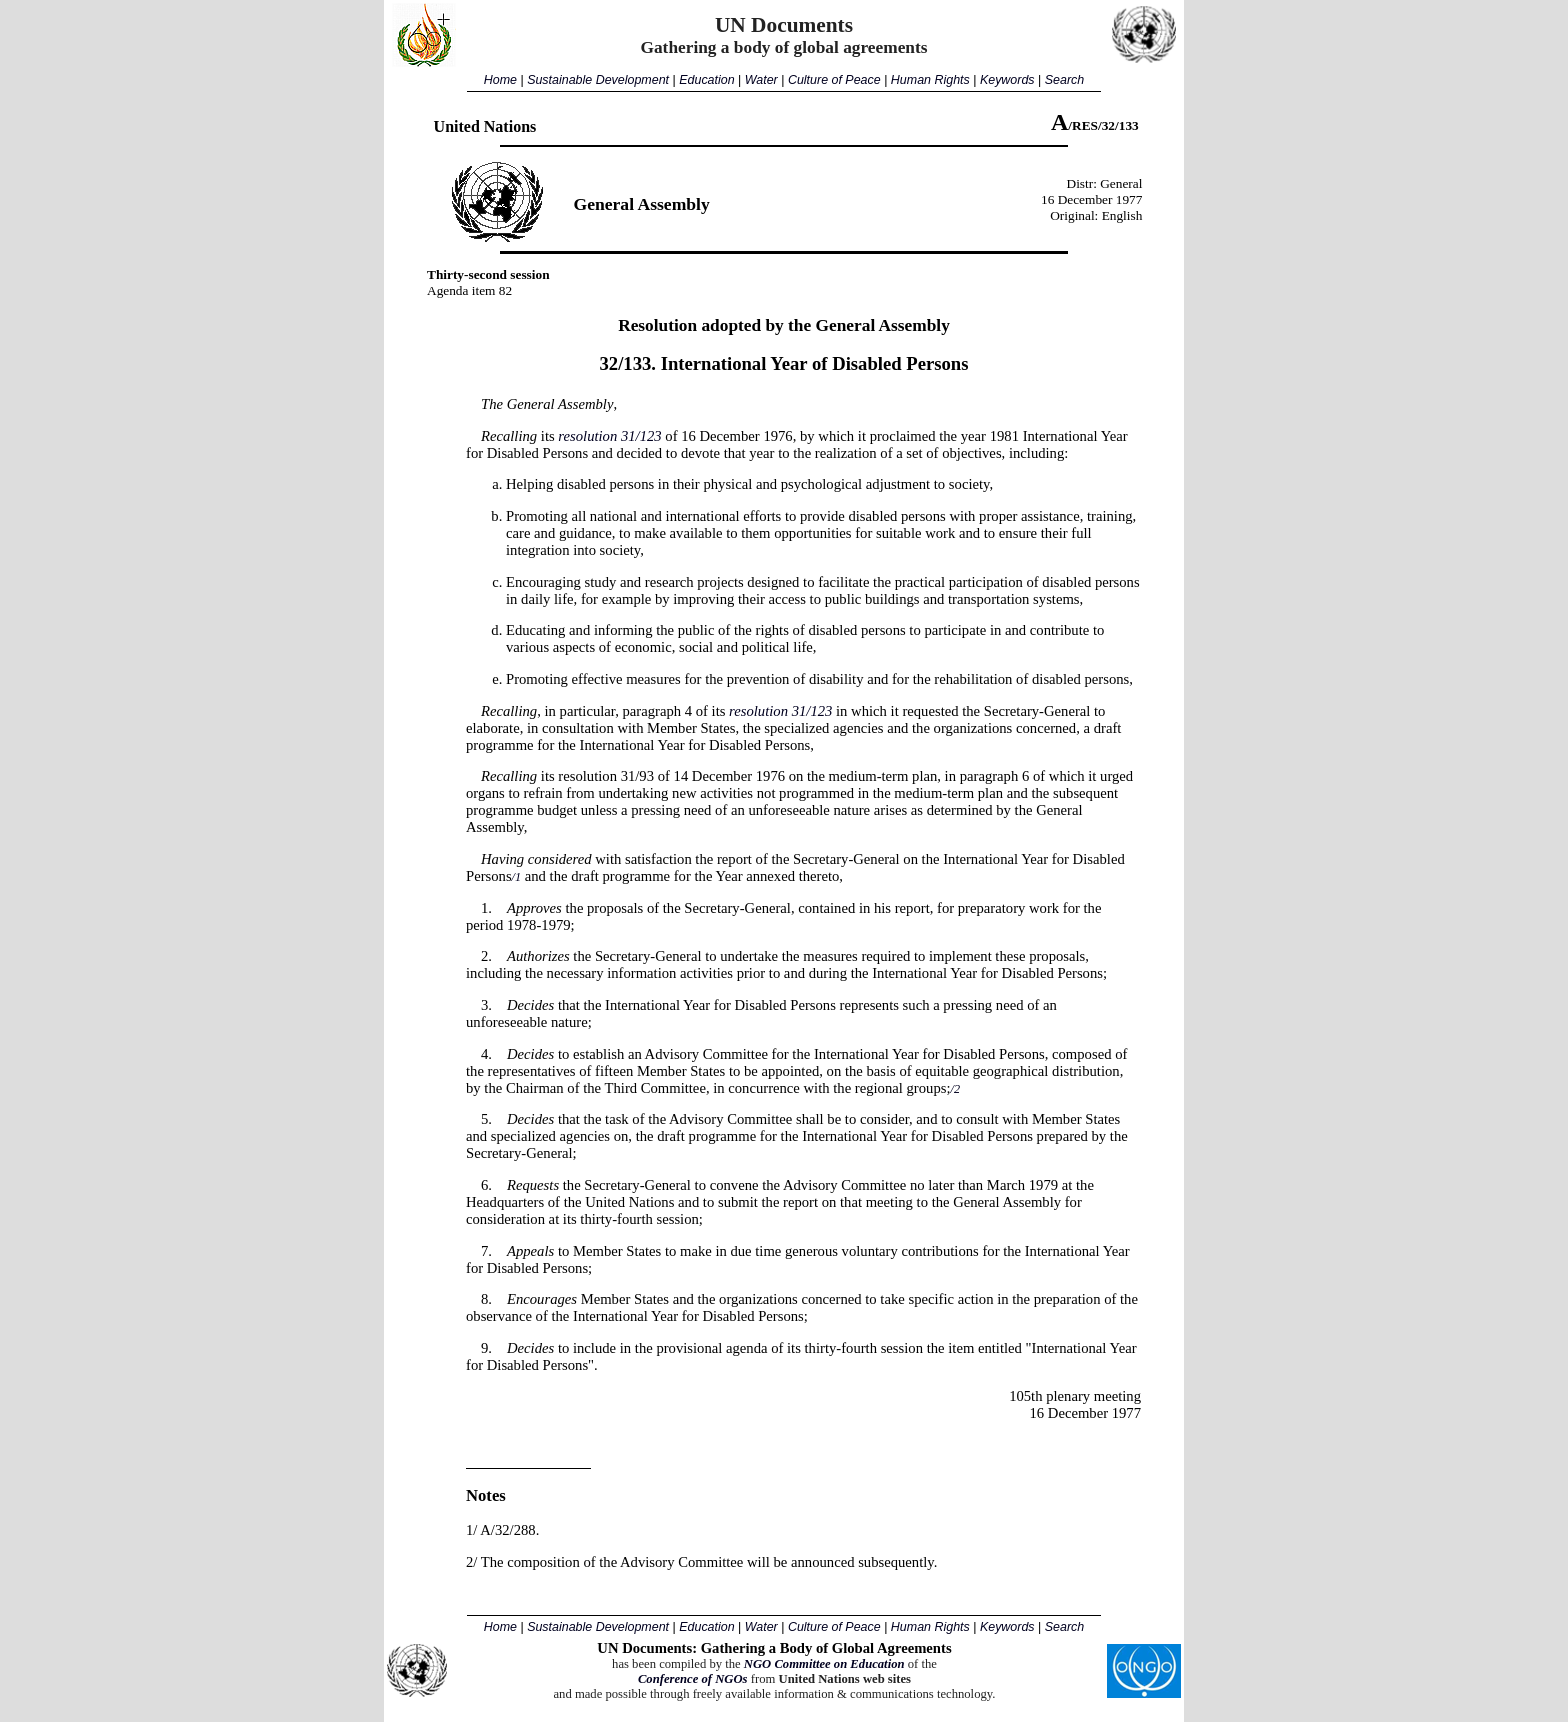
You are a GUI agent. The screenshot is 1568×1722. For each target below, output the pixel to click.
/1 (517, 877)
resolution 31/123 (609, 436)
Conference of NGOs (693, 1679)
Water (761, 80)
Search (1064, 80)
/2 (955, 1089)
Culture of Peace (834, 80)
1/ (471, 1530)
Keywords (1007, 80)
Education (706, 80)
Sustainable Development (598, 80)
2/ (471, 1562)
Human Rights (930, 80)
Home (500, 80)
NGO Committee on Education (824, 1664)
